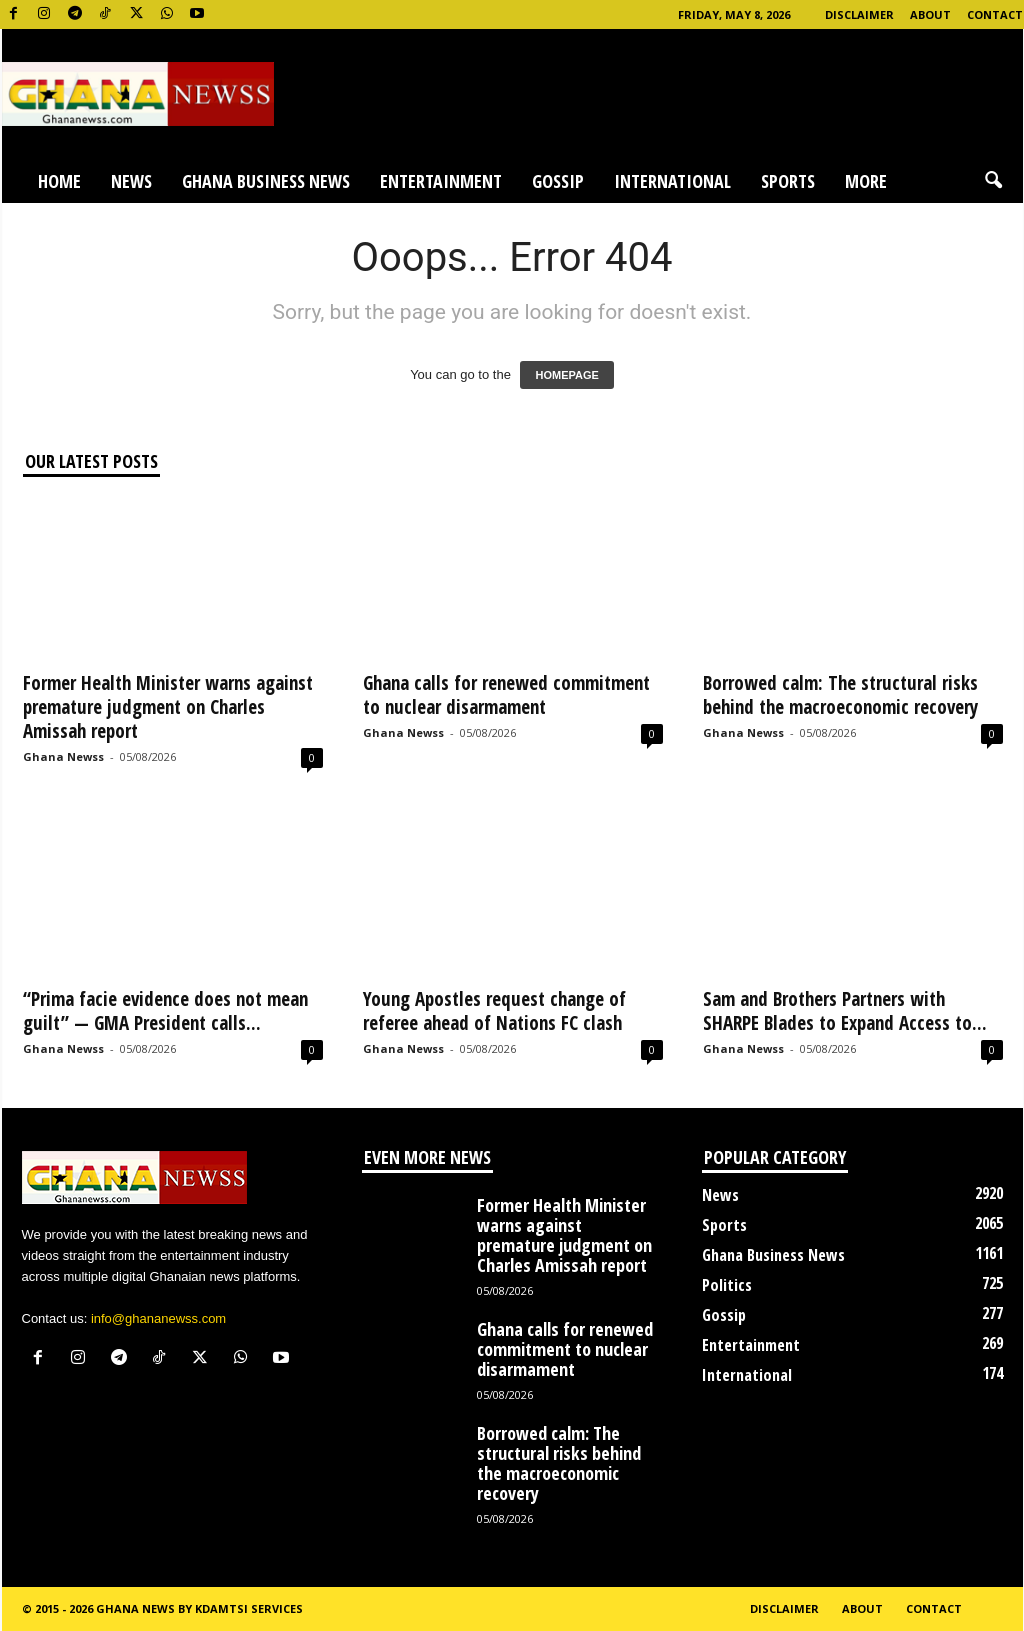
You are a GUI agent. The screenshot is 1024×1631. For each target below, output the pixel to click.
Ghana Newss (63, 756)
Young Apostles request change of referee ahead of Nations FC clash (494, 1011)
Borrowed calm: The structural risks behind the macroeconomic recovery (840, 695)
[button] (993, 181)
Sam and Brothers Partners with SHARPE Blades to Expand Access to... (845, 1011)
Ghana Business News (266, 181)
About (930, 14)
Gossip (558, 181)
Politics (727, 1285)
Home (59, 181)
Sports (788, 181)
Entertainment (441, 181)
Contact (995, 14)
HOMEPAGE (566, 375)
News (131, 181)
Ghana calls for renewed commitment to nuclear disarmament (506, 695)
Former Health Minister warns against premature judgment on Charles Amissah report (168, 707)
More (866, 181)
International (672, 181)
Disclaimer (859, 14)
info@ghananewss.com (158, 1318)
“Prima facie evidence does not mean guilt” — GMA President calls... (165, 1011)
